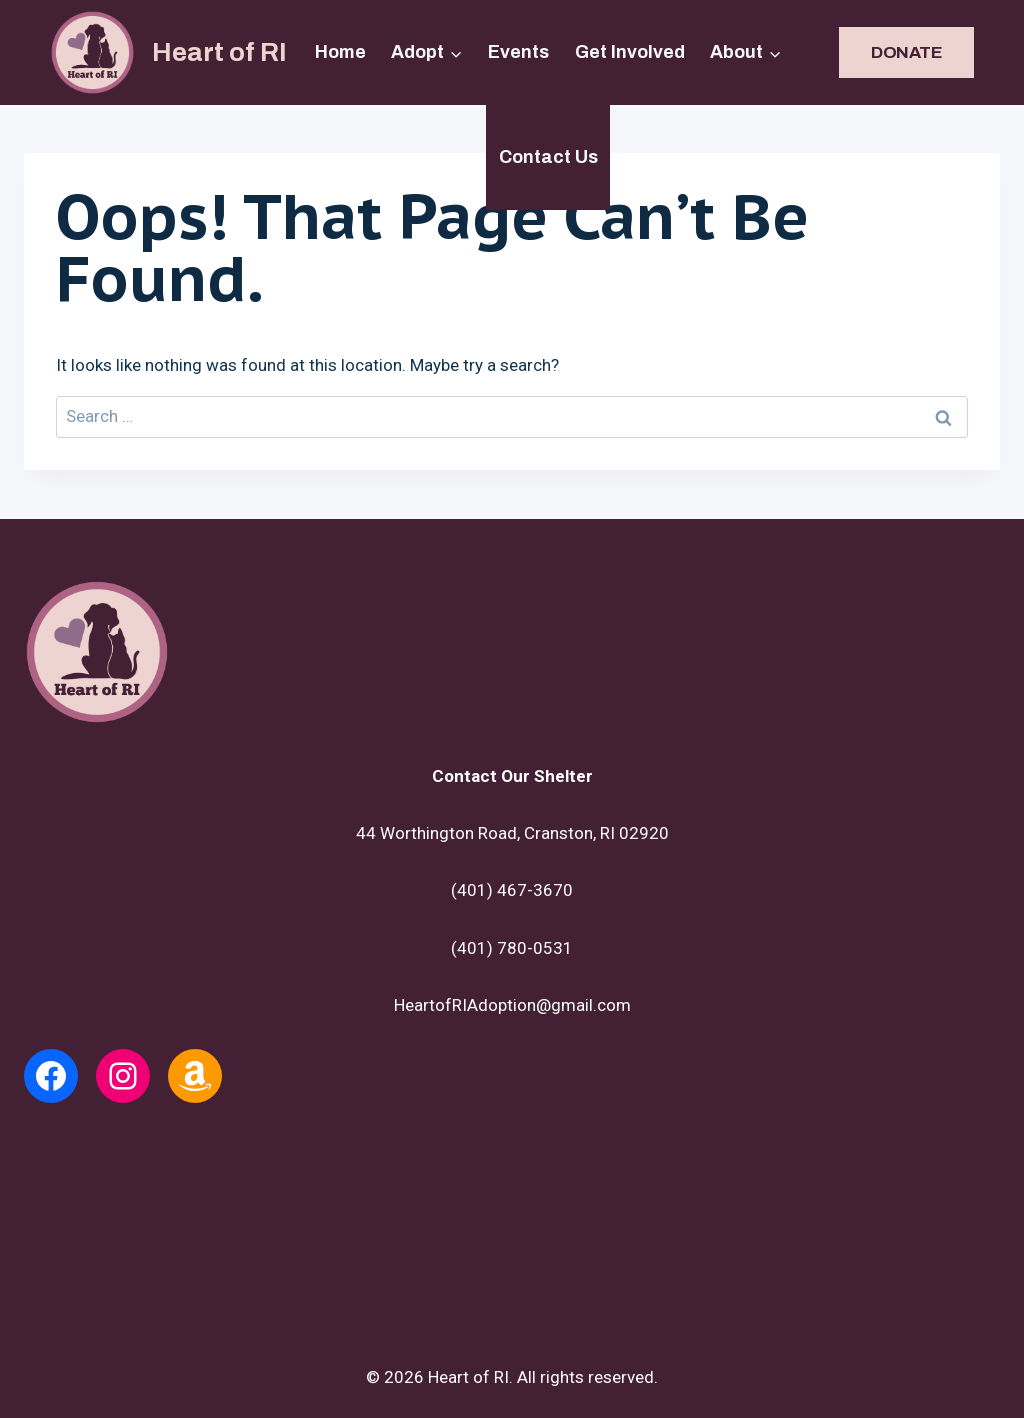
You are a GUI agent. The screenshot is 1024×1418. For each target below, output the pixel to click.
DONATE (906, 52)
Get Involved (630, 52)
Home (340, 52)
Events (518, 52)
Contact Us (548, 157)
